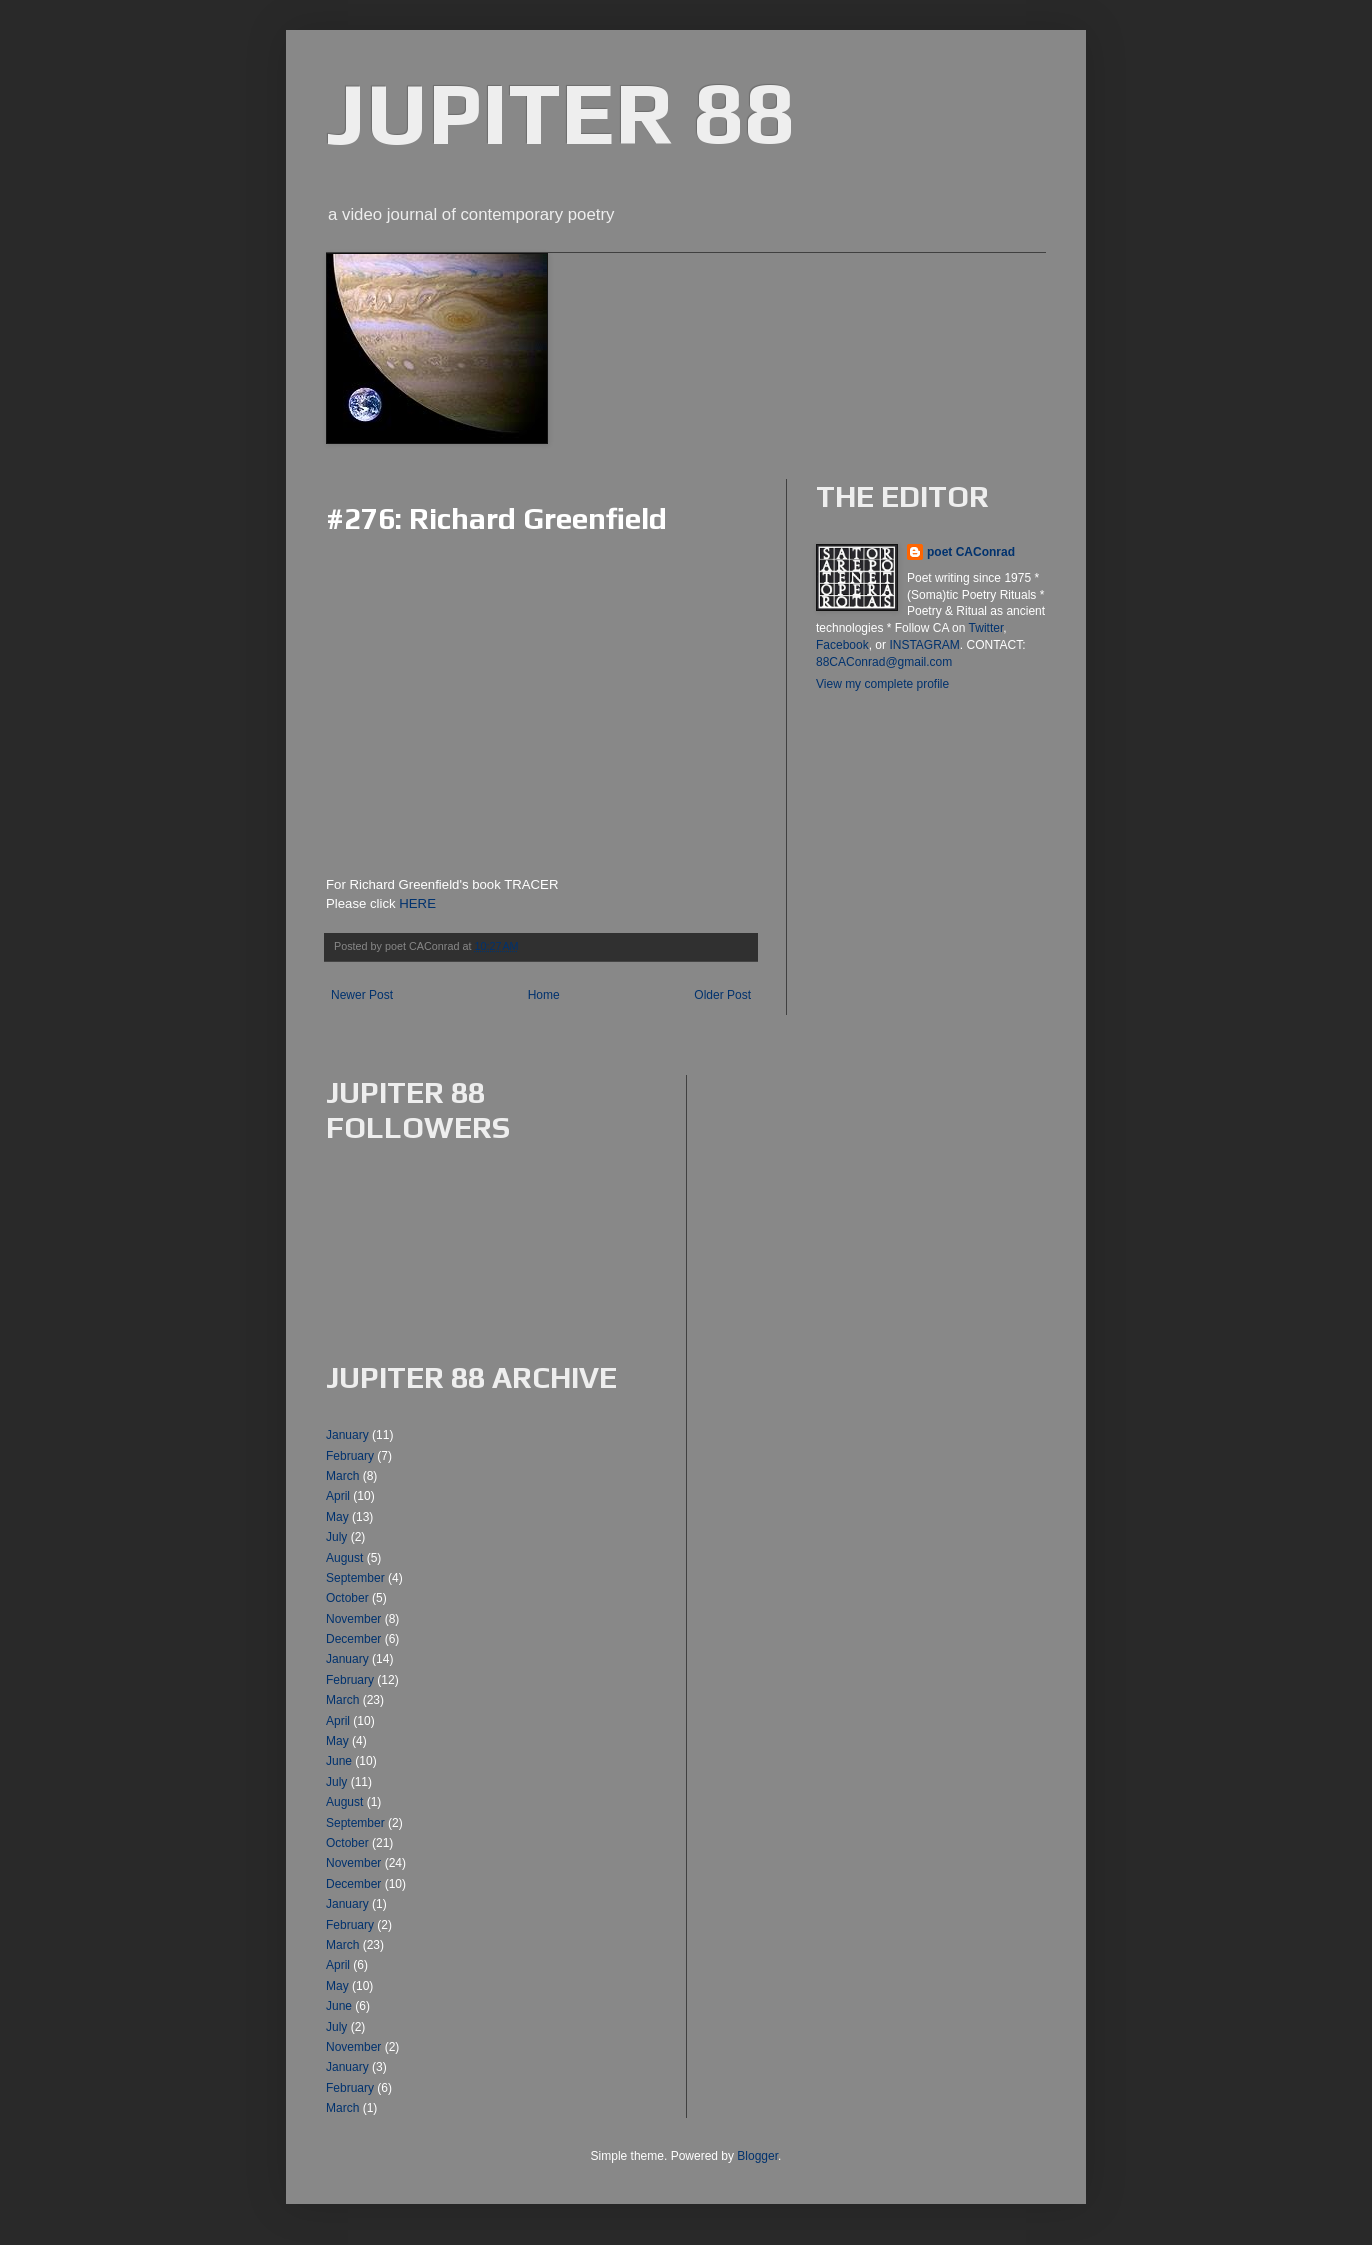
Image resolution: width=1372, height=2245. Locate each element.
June (339, 1761)
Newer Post (362, 995)
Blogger (757, 2156)
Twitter (986, 628)
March (342, 1476)
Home (544, 995)
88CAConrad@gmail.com (884, 662)
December (353, 1639)
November (353, 1619)
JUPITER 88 (560, 112)
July (336, 1537)
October (347, 1598)
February (350, 1456)
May (337, 1517)
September (355, 1578)
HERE (417, 903)
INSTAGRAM (924, 645)
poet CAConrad (971, 552)
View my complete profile (882, 684)
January (347, 1435)
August (344, 1558)
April (338, 1496)
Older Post (722, 995)
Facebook (842, 645)
